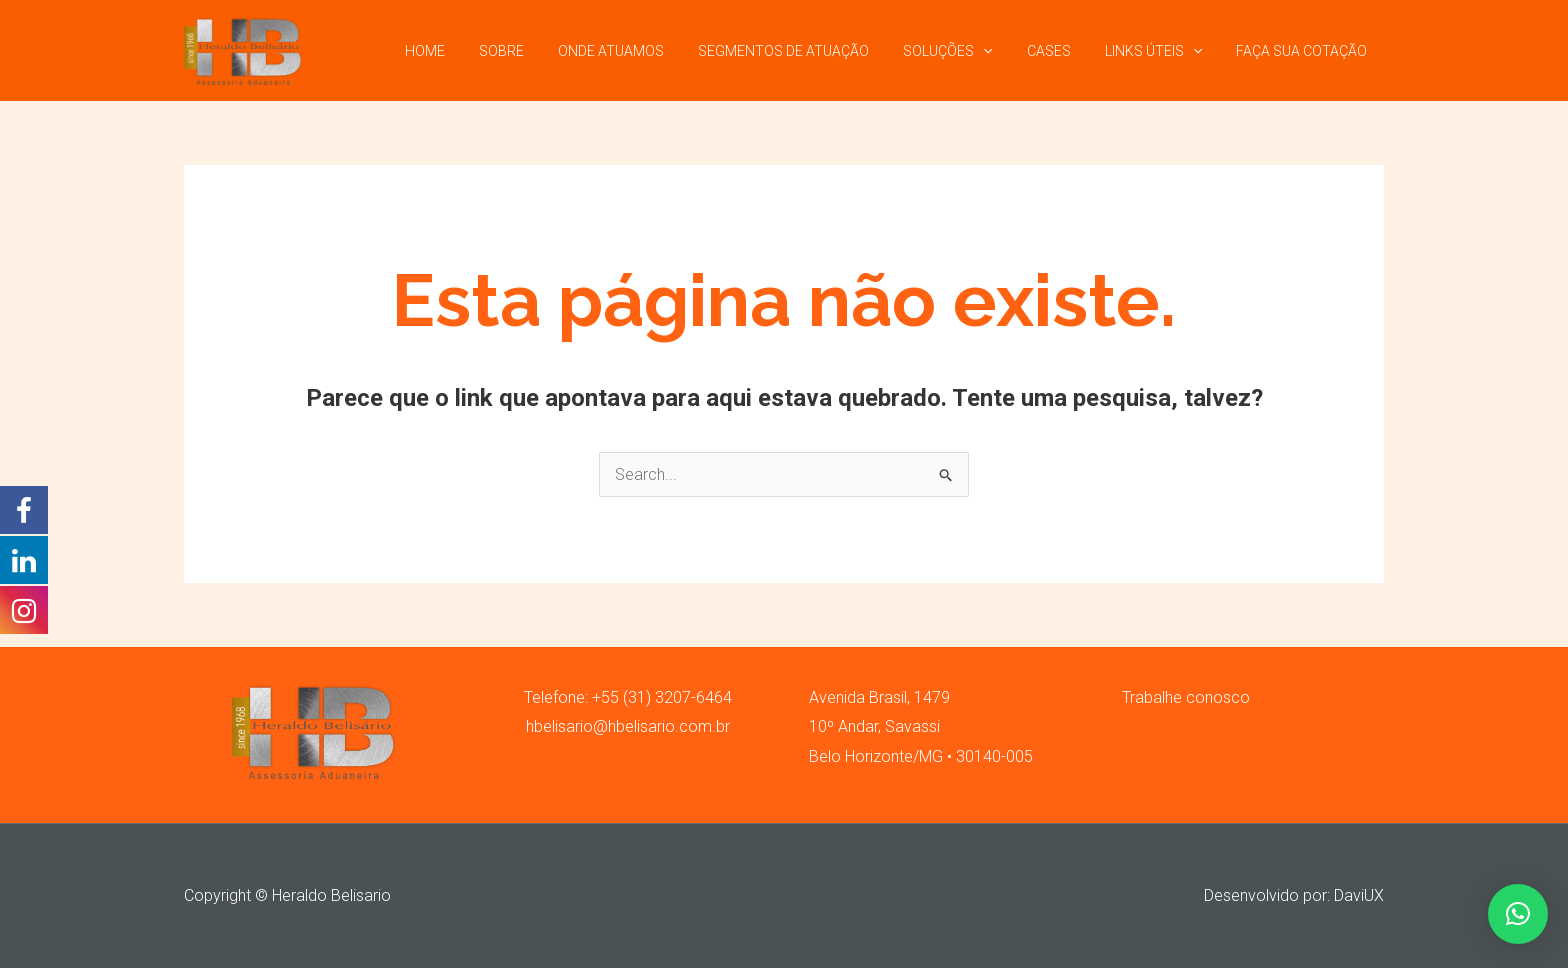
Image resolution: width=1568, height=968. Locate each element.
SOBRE (540, 51)
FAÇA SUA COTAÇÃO (1304, 51)
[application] (1004, 51)
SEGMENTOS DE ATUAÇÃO (810, 51)
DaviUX (1359, 895)
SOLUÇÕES (968, 51)
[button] (1518, 914)
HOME (470, 51)
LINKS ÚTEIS (1162, 51)
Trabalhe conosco (1186, 697)
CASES (1064, 51)
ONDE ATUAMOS (644, 51)
